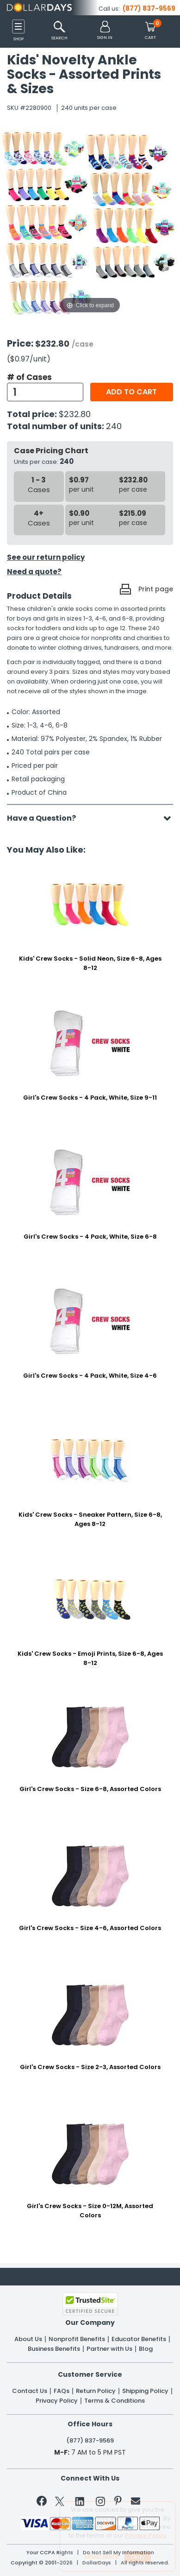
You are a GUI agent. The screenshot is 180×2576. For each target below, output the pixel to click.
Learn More (101, 2555)
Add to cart (131, 391)
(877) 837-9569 (149, 8)
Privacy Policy (57, 2401)
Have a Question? (46, 818)
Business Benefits (54, 2349)
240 (114, 426)
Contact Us (29, 2391)
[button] (104, 31)
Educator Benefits (139, 2339)
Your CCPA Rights (49, 2552)
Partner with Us (109, 2349)
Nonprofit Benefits (77, 2339)
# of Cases (29, 377)
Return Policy (96, 2391)
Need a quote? (34, 571)
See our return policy (46, 557)
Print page (155, 589)
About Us (28, 2339)
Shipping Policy (145, 2391)
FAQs (61, 2391)
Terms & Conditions (114, 2401)
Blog (146, 2349)
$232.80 (75, 414)
